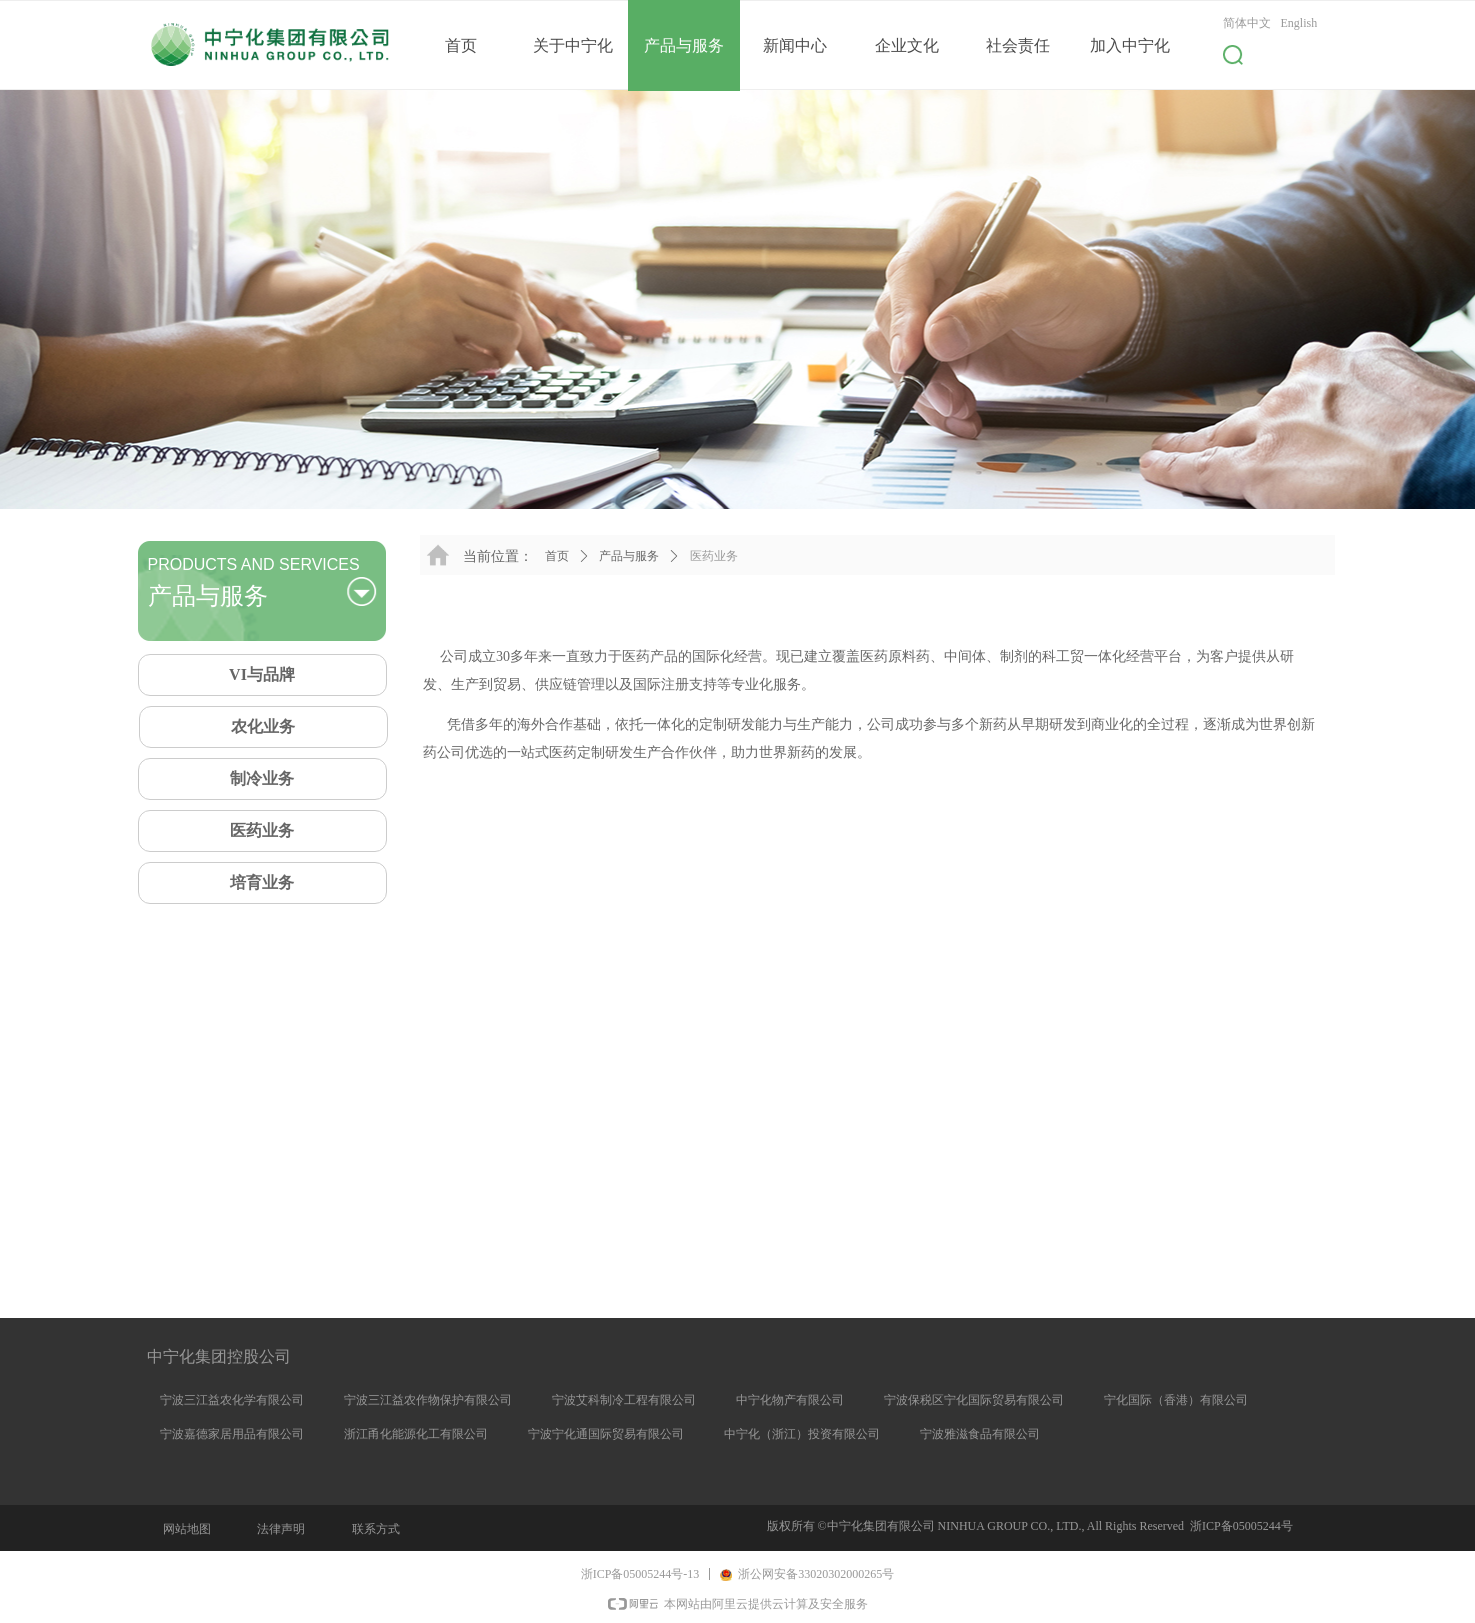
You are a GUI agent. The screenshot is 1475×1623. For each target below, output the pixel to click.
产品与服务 (629, 556)
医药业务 (714, 556)
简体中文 (1247, 23)
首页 (557, 556)
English (1299, 23)
